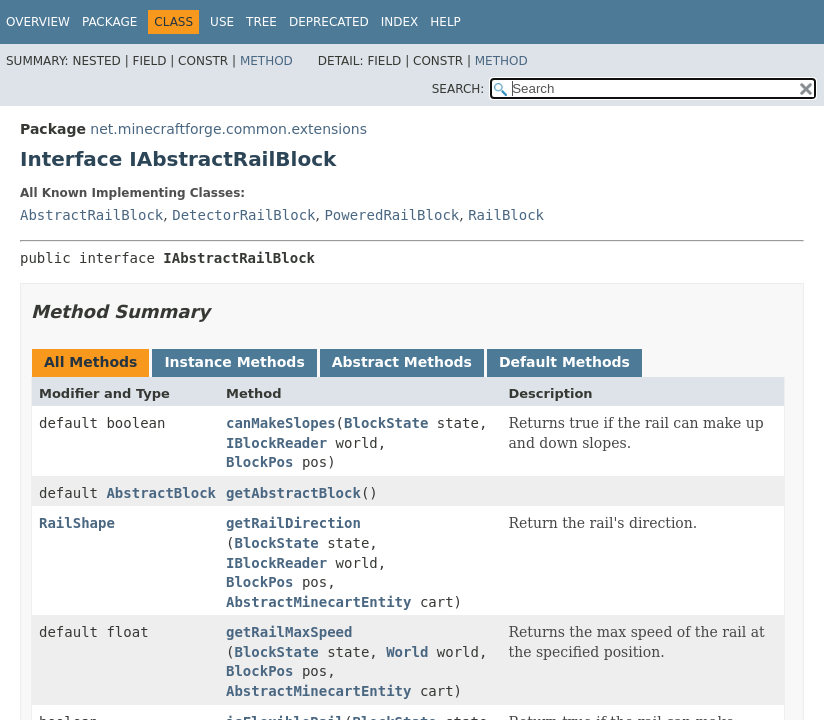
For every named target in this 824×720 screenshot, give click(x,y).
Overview (38, 22)
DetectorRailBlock (243, 215)
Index (400, 22)
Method (266, 61)
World (407, 652)
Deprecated (329, 22)
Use (222, 22)
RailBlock (506, 215)
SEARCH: (458, 89)
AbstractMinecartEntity (318, 602)
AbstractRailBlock (91, 215)
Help (445, 22)
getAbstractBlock (293, 493)
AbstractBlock (161, 493)
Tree (261, 22)
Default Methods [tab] (564, 362)
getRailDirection (293, 523)
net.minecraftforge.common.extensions (228, 129)
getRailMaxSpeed (289, 632)
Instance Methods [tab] (234, 362)
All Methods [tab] (90, 362)
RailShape (77, 523)
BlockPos (259, 462)
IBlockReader (276, 443)
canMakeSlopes (281, 423)
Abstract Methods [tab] (402, 362)
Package (109, 22)
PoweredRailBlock (391, 215)
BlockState (386, 423)
